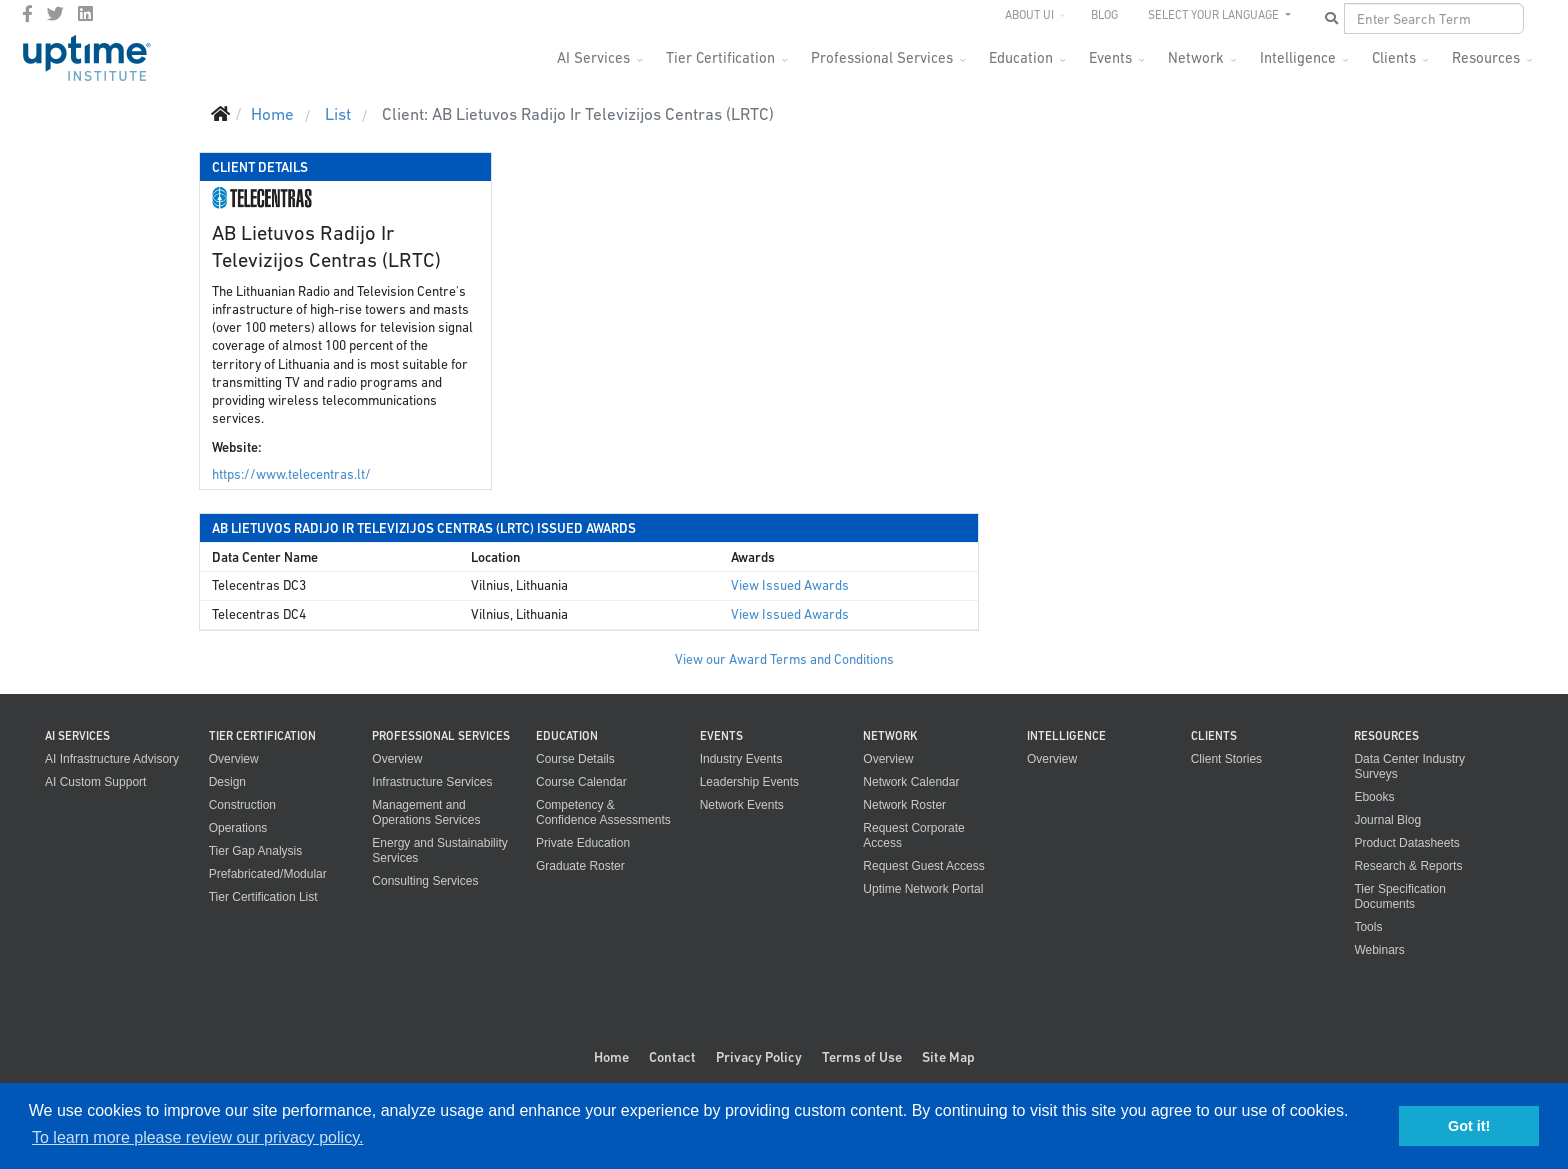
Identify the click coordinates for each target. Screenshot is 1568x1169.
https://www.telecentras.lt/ (291, 474)
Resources (1486, 57)
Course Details (575, 759)
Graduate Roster (580, 866)
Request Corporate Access (913, 835)
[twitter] (55, 14)
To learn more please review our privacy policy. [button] (197, 1137)
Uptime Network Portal (923, 889)
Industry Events (741, 759)
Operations (238, 828)
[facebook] (27, 14)
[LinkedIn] (85, 14)
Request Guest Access (923, 866)
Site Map (948, 1057)
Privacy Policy (759, 1057)
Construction (242, 805)
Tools (1368, 927)
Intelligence (1298, 57)
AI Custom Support (95, 782)
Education (1021, 57)
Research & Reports (1408, 866)
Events (1110, 57)
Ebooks (1374, 797)
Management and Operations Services (426, 812)
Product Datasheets (1406, 843)
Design (227, 782)
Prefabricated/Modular (268, 874)
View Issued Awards (790, 585)
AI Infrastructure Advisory (112, 759)
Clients (1394, 57)
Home (611, 1057)
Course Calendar (581, 782)
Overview (234, 759)
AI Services (593, 57)
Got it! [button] (1469, 1126)
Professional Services (882, 57)
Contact (672, 1057)
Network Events (742, 805)
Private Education (583, 843)
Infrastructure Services (432, 782)
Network (1196, 57)
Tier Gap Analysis (256, 851)
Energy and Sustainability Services (439, 850)
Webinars (1379, 950)
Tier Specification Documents (1400, 896)
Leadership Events (749, 782)
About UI (1029, 15)
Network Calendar (911, 782)
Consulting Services (425, 881)
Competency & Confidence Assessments (603, 812)
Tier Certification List (263, 897)
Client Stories (1226, 759)
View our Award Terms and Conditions (784, 659)
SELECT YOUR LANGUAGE (1215, 15)
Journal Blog (1387, 820)
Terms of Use (862, 1057)
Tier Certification (720, 57)
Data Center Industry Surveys (1409, 766)
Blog (1104, 15)
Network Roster (904, 805)
